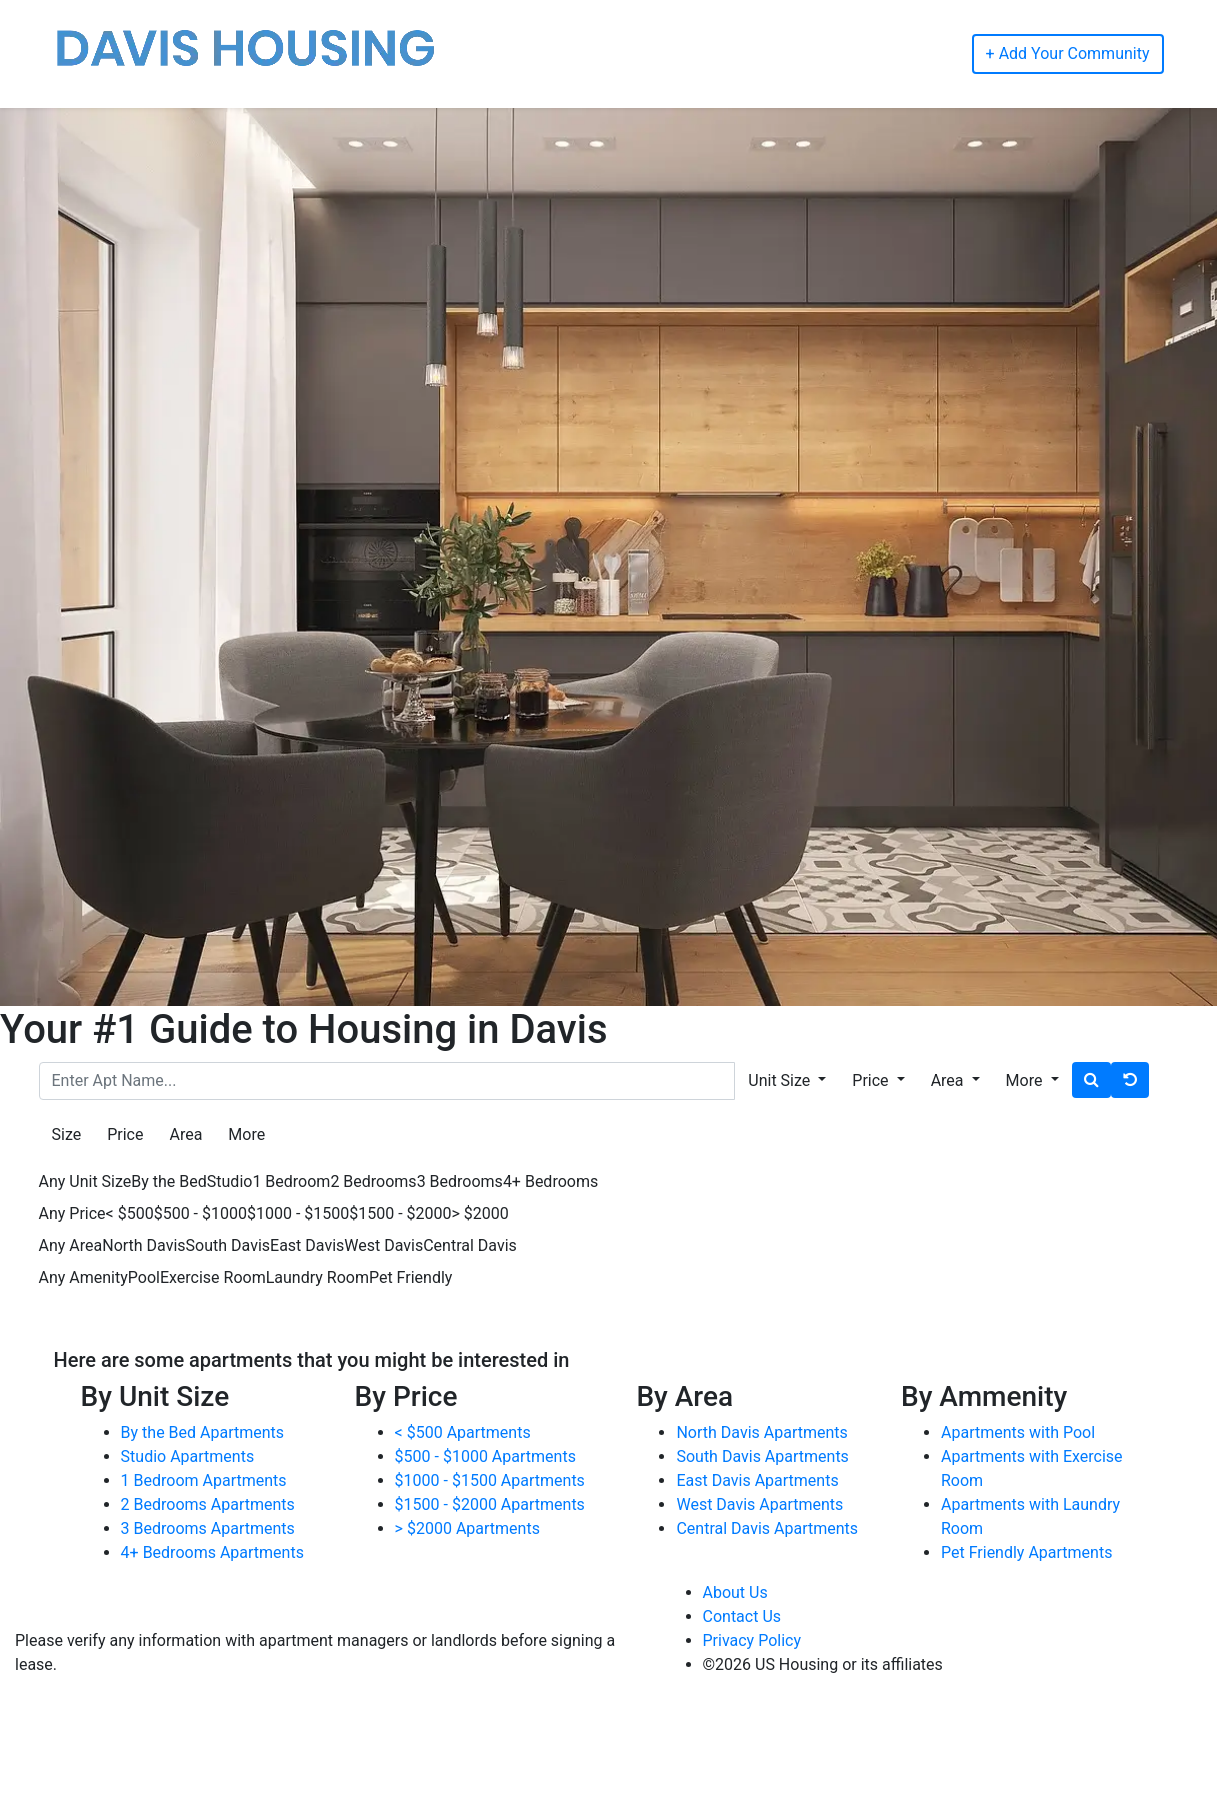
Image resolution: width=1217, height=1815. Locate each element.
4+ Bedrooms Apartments (212, 1552)
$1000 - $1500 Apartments (490, 1480)
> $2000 (480, 1213)
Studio (230, 1181)
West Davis (383, 1245)
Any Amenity (83, 1277)
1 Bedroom (291, 1181)
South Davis (228, 1245)
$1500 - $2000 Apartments (490, 1504)
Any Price (72, 1213)
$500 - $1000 (200, 1213)
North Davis (143, 1245)
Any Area (71, 1245)
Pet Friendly (410, 1277)
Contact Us (742, 1616)
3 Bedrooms (460, 1181)
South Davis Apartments (762, 1456)
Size (67, 1134)
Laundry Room (317, 1277)
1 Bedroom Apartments (204, 1480)
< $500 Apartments (463, 1432)
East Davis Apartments (757, 1480)
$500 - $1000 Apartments (485, 1456)
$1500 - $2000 (400, 1213)
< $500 (130, 1213)
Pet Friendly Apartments (1026, 1552)
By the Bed (168, 1181)
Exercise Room (213, 1277)
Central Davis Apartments (767, 1528)
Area (185, 1134)
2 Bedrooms (373, 1181)
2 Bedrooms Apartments (208, 1504)
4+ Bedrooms (550, 1181)
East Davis (307, 1245)
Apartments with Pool (1018, 1432)
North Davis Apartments (761, 1432)
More (246, 1134)
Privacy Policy (752, 1640)
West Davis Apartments (759, 1504)
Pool (144, 1277)
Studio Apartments (188, 1456)
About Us (735, 1592)
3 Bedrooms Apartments (208, 1528)
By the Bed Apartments (202, 1432)
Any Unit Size (85, 1181)
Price (125, 1134)
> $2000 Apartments (467, 1528)
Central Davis (470, 1245)
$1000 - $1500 (298, 1213)
